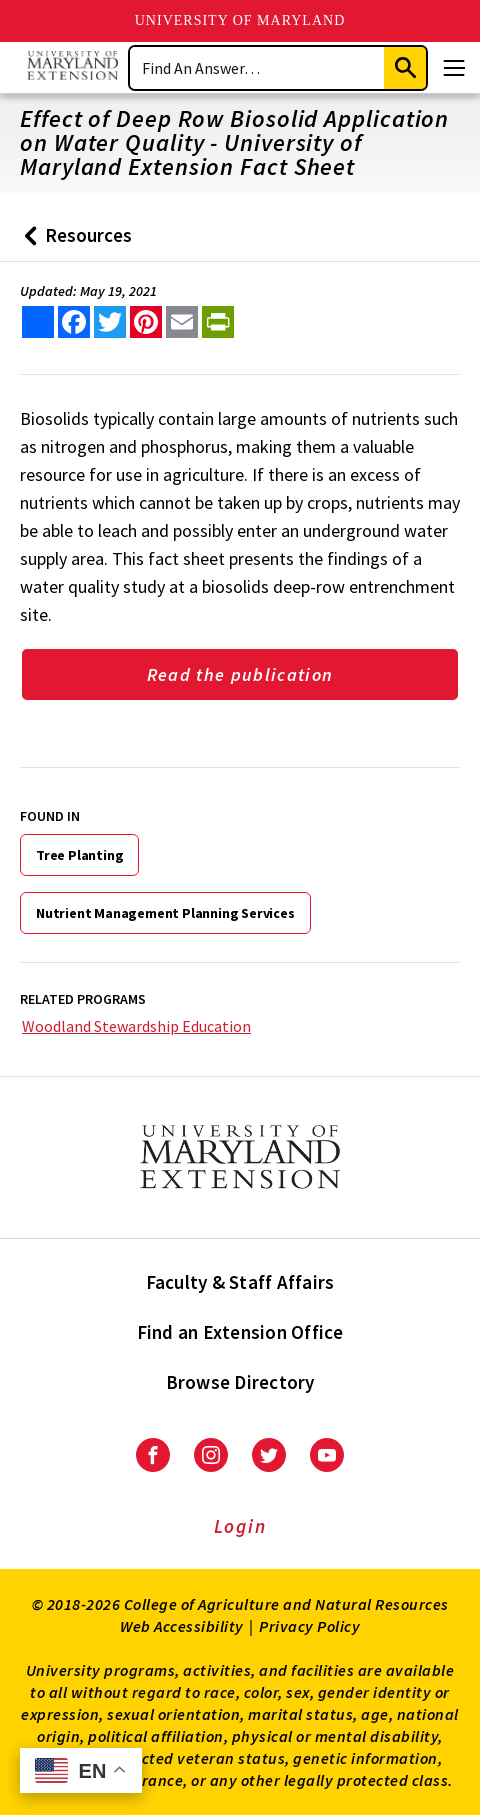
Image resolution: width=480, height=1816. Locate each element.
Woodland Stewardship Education (136, 1026)
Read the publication (240, 674)
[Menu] (454, 68)
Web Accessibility (182, 1626)
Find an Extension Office (240, 1332)
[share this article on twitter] (110, 322)
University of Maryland (240, 20)
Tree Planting (79, 855)
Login (240, 1526)
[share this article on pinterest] (146, 322)
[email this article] (182, 322)
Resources (73, 242)
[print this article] (218, 322)
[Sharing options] (38, 322)
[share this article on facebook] (74, 322)
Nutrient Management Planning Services (165, 913)
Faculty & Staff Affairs (240, 1282)
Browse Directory (240, 1382)
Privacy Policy (309, 1626)
